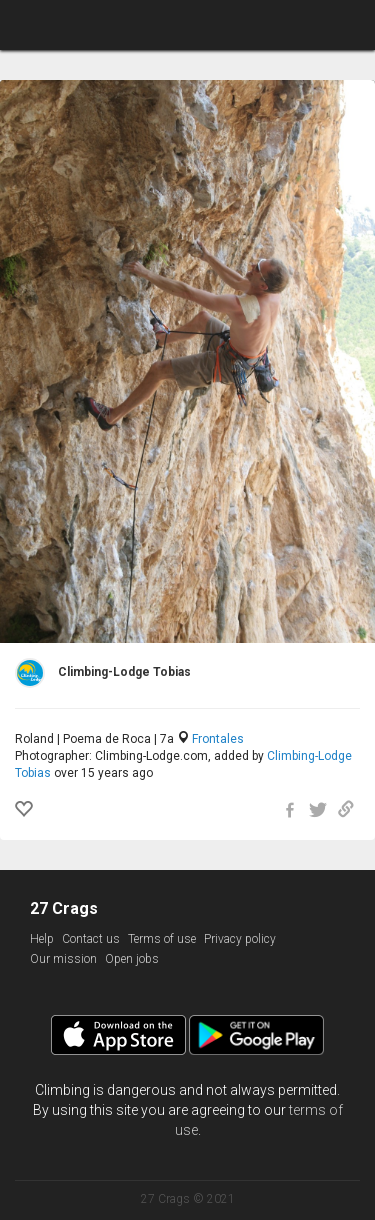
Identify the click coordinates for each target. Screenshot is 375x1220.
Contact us (91, 939)
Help (42, 939)
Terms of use (162, 939)
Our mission (63, 959)
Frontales (218, 739)
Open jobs (132, 959)
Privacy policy (240, 939)
